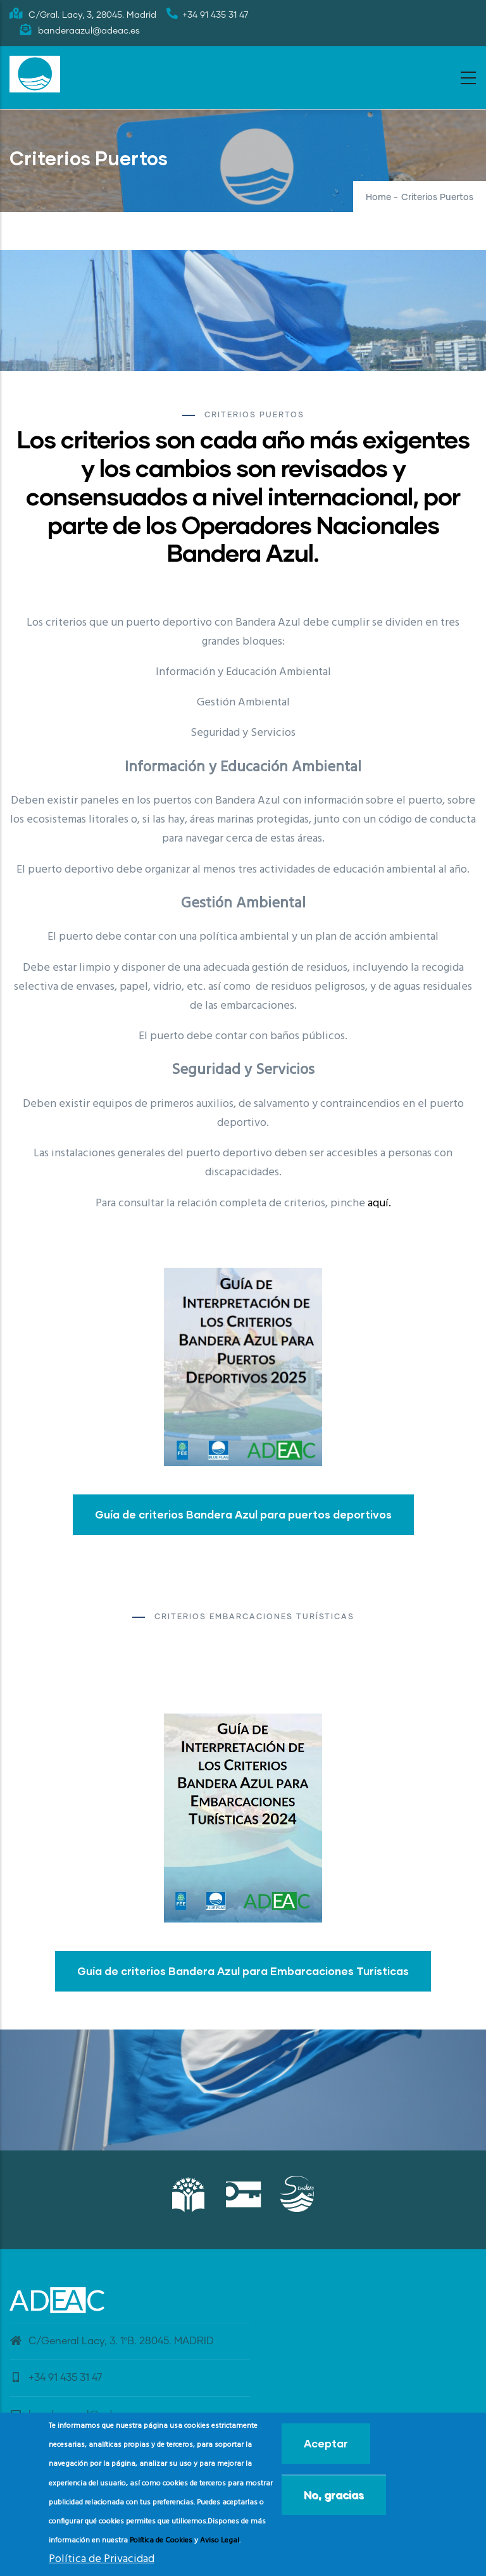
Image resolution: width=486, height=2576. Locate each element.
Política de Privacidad (101, 2559)
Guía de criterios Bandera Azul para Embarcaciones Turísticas (243, 1971)
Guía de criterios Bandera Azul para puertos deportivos (243, 1514)
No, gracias (334, 2494)
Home (378, 197)
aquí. (379, 1203)
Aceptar (326, 2443)
